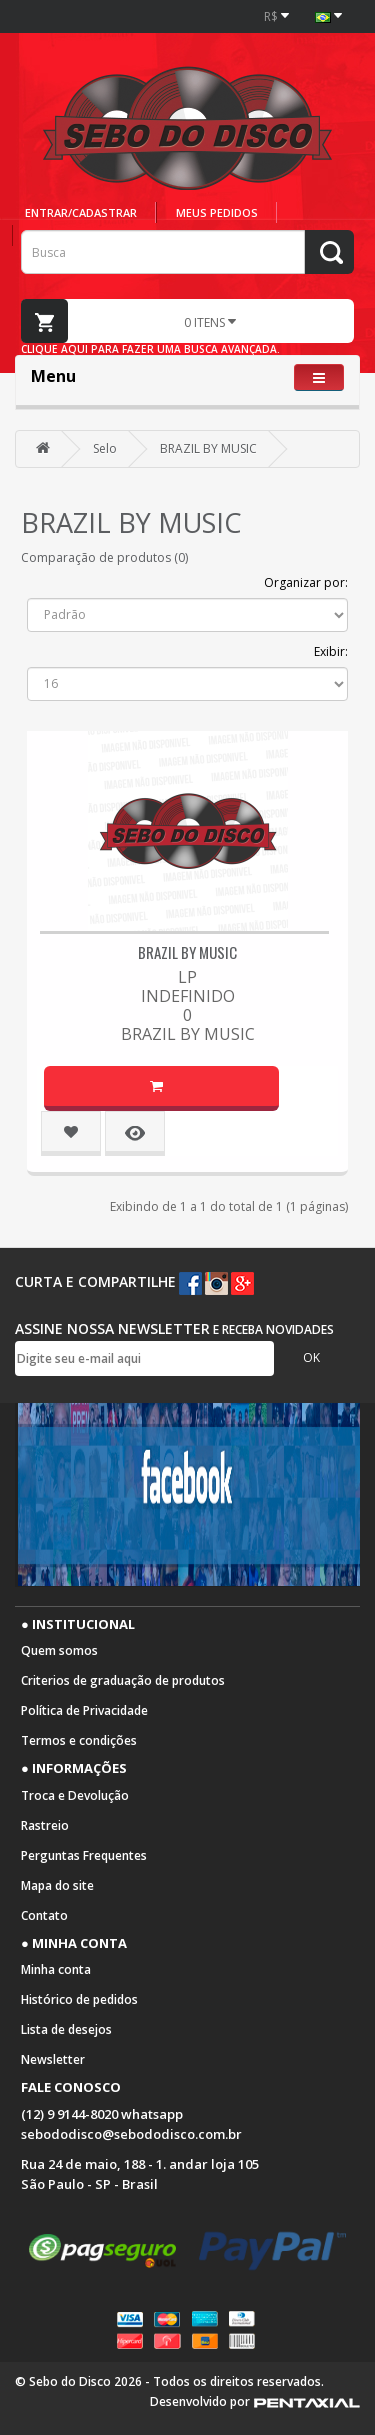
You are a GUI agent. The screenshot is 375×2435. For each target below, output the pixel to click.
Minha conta (56, 1969)
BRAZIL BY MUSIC (208, 448)
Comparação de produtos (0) (104, 557)
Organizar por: (306, 582)
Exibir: (331, 651)
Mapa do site (57, 1885)
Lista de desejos (66, 2029)
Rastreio (45, 1825)
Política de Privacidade (84, 1710)
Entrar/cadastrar (81, 212)
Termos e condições (79, 1740)
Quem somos (59, 1650)
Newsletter (53, 2059)
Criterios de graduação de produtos (123, 1680)
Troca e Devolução (75, 1795)
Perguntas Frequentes (84, 1855)
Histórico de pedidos (79, 1999)
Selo (105, 448)
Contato (44, 1915)
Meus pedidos (217, 212)
